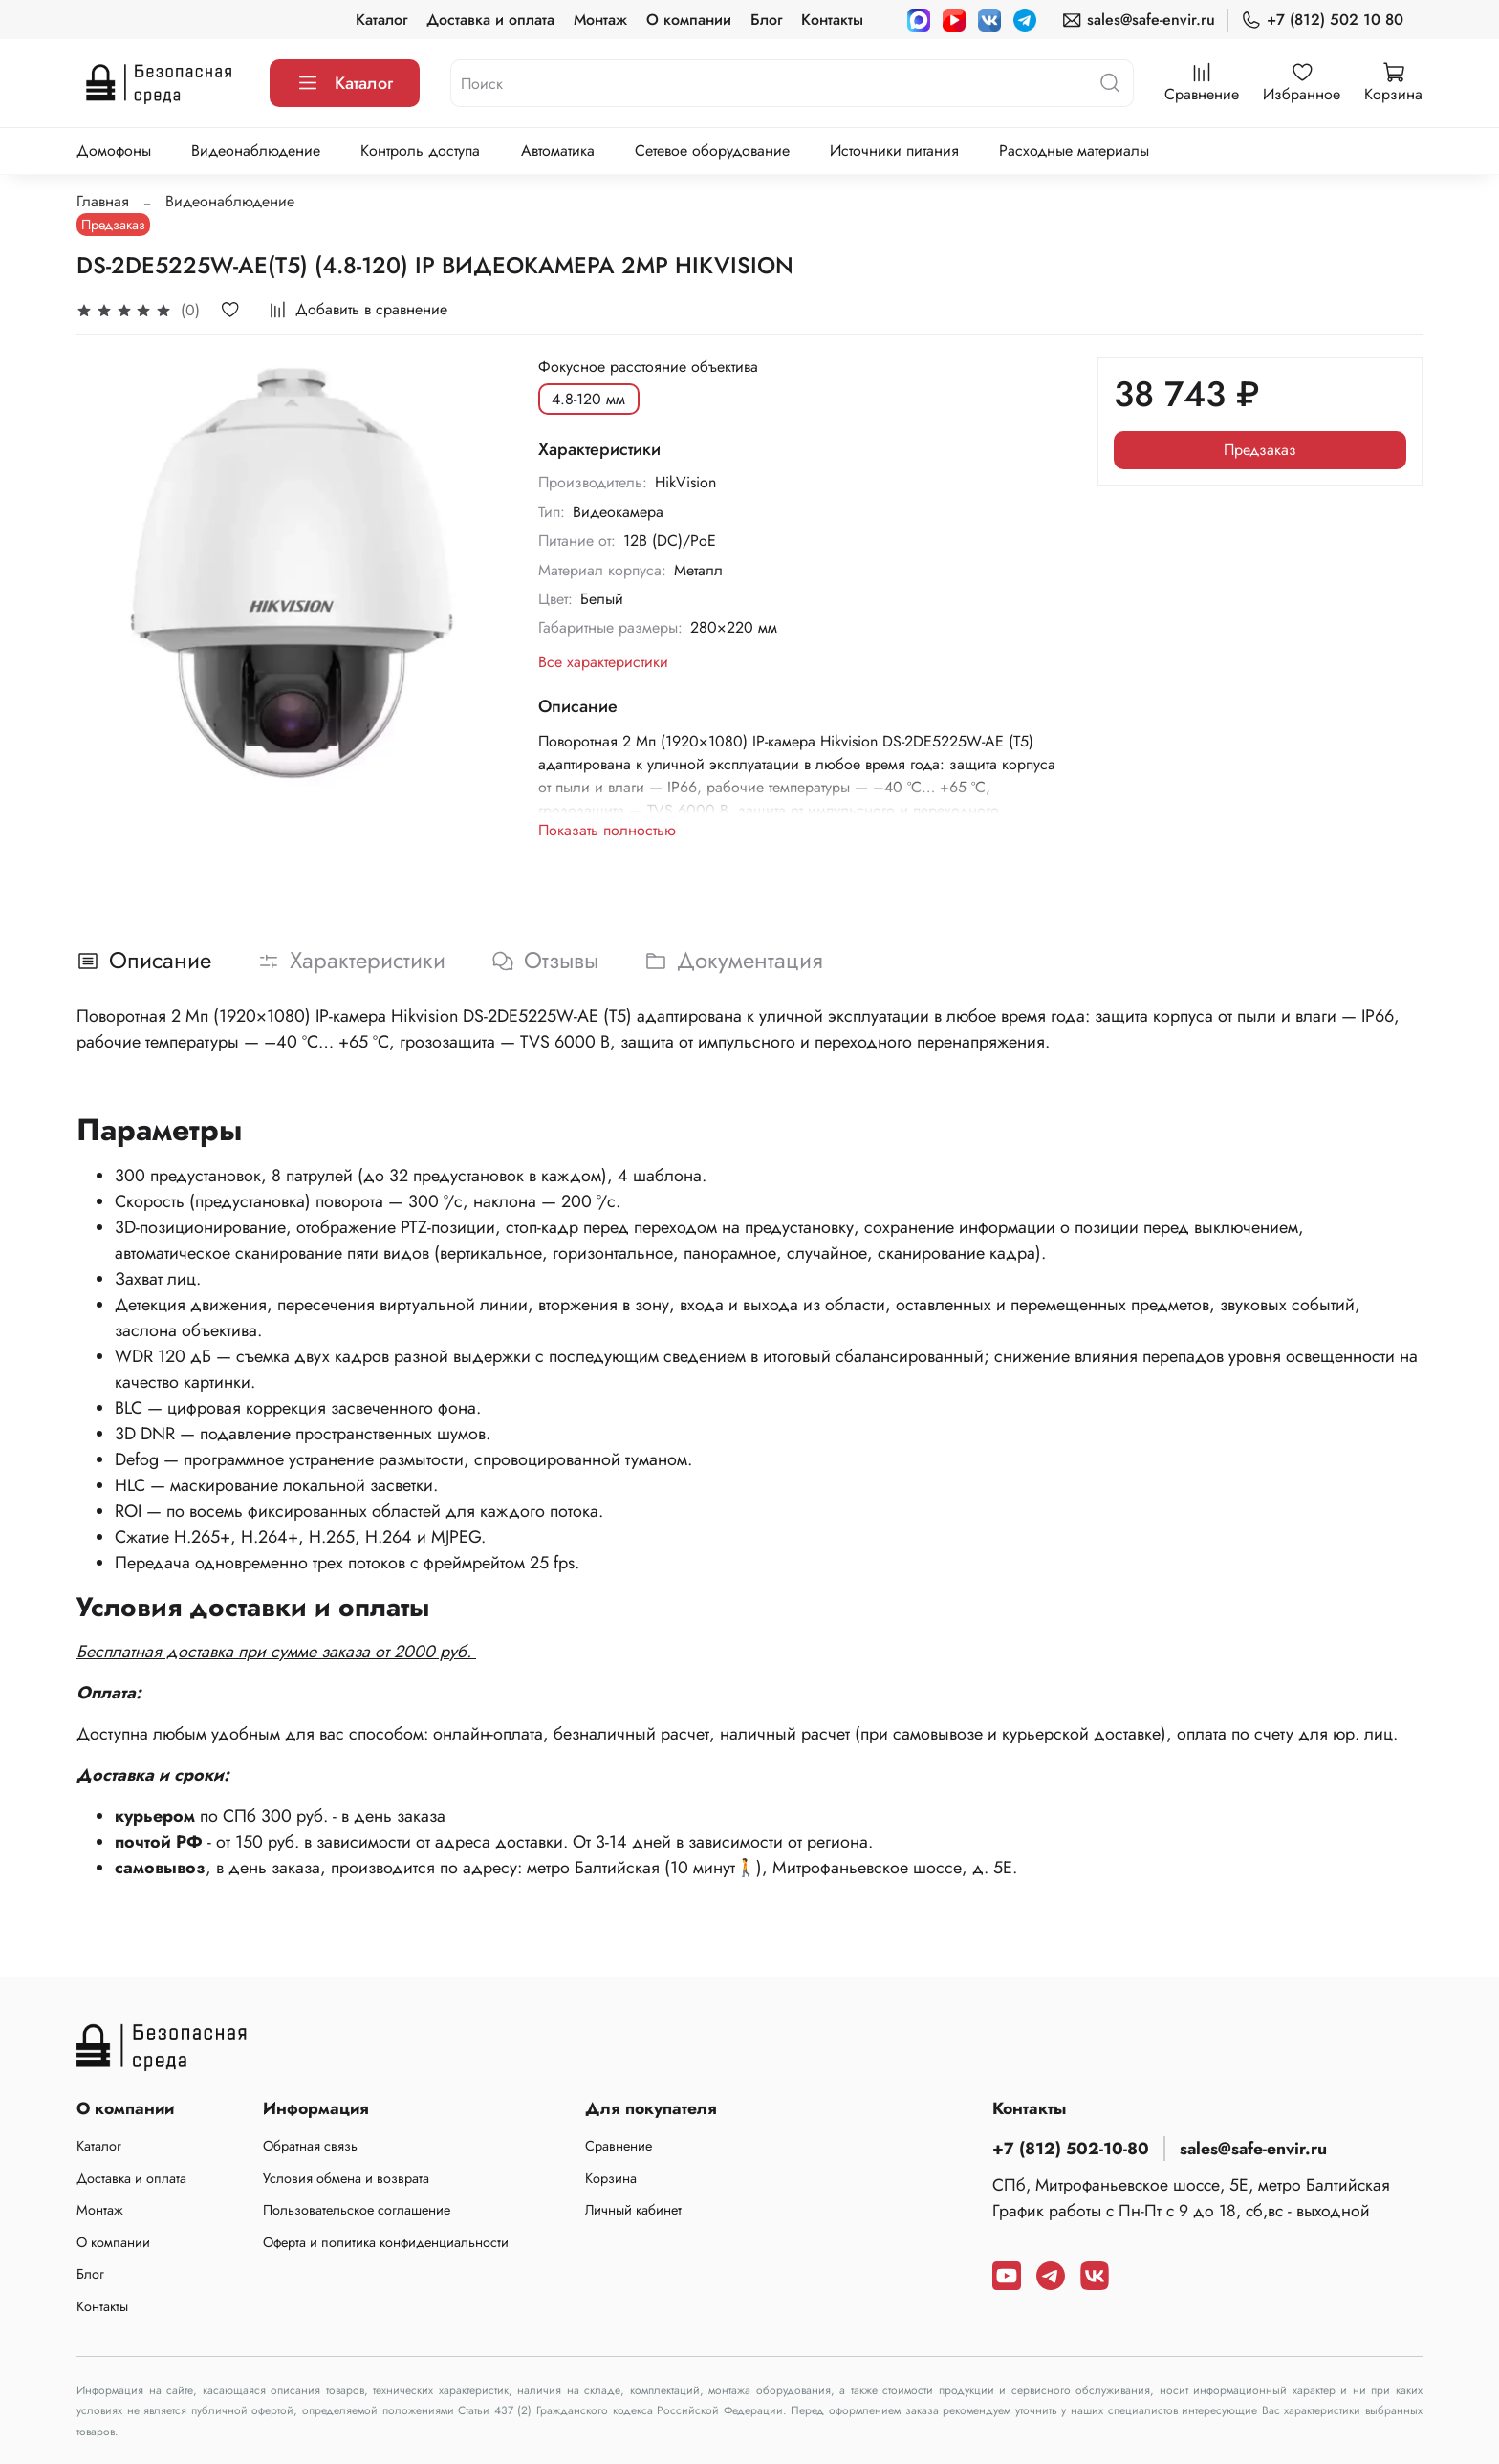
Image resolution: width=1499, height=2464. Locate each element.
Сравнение (618, 2145)
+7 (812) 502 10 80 (1322, 20)
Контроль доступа (420, 151)
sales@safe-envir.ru (1138, 20)
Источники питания (894, 151)
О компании (688, 20)
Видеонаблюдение (255, 151)
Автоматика (558, 151)
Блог (766, 20)
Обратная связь (310, 2145)
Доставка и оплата (490, 20)
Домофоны (113, 151)
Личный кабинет (633, 2209)
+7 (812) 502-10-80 (1070, 2148)
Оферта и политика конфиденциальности (386, 2242)
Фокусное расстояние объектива (648, 366)
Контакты (832, 20)
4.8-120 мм (588, 399)
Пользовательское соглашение (356, 2209)
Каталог (381, 20)
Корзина (611, 2178)
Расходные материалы (1074, 151)
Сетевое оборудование (712, 151)
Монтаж (600, 20)
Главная (102, 201)
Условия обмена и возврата (346, 2178)
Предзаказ (1260, 450)
